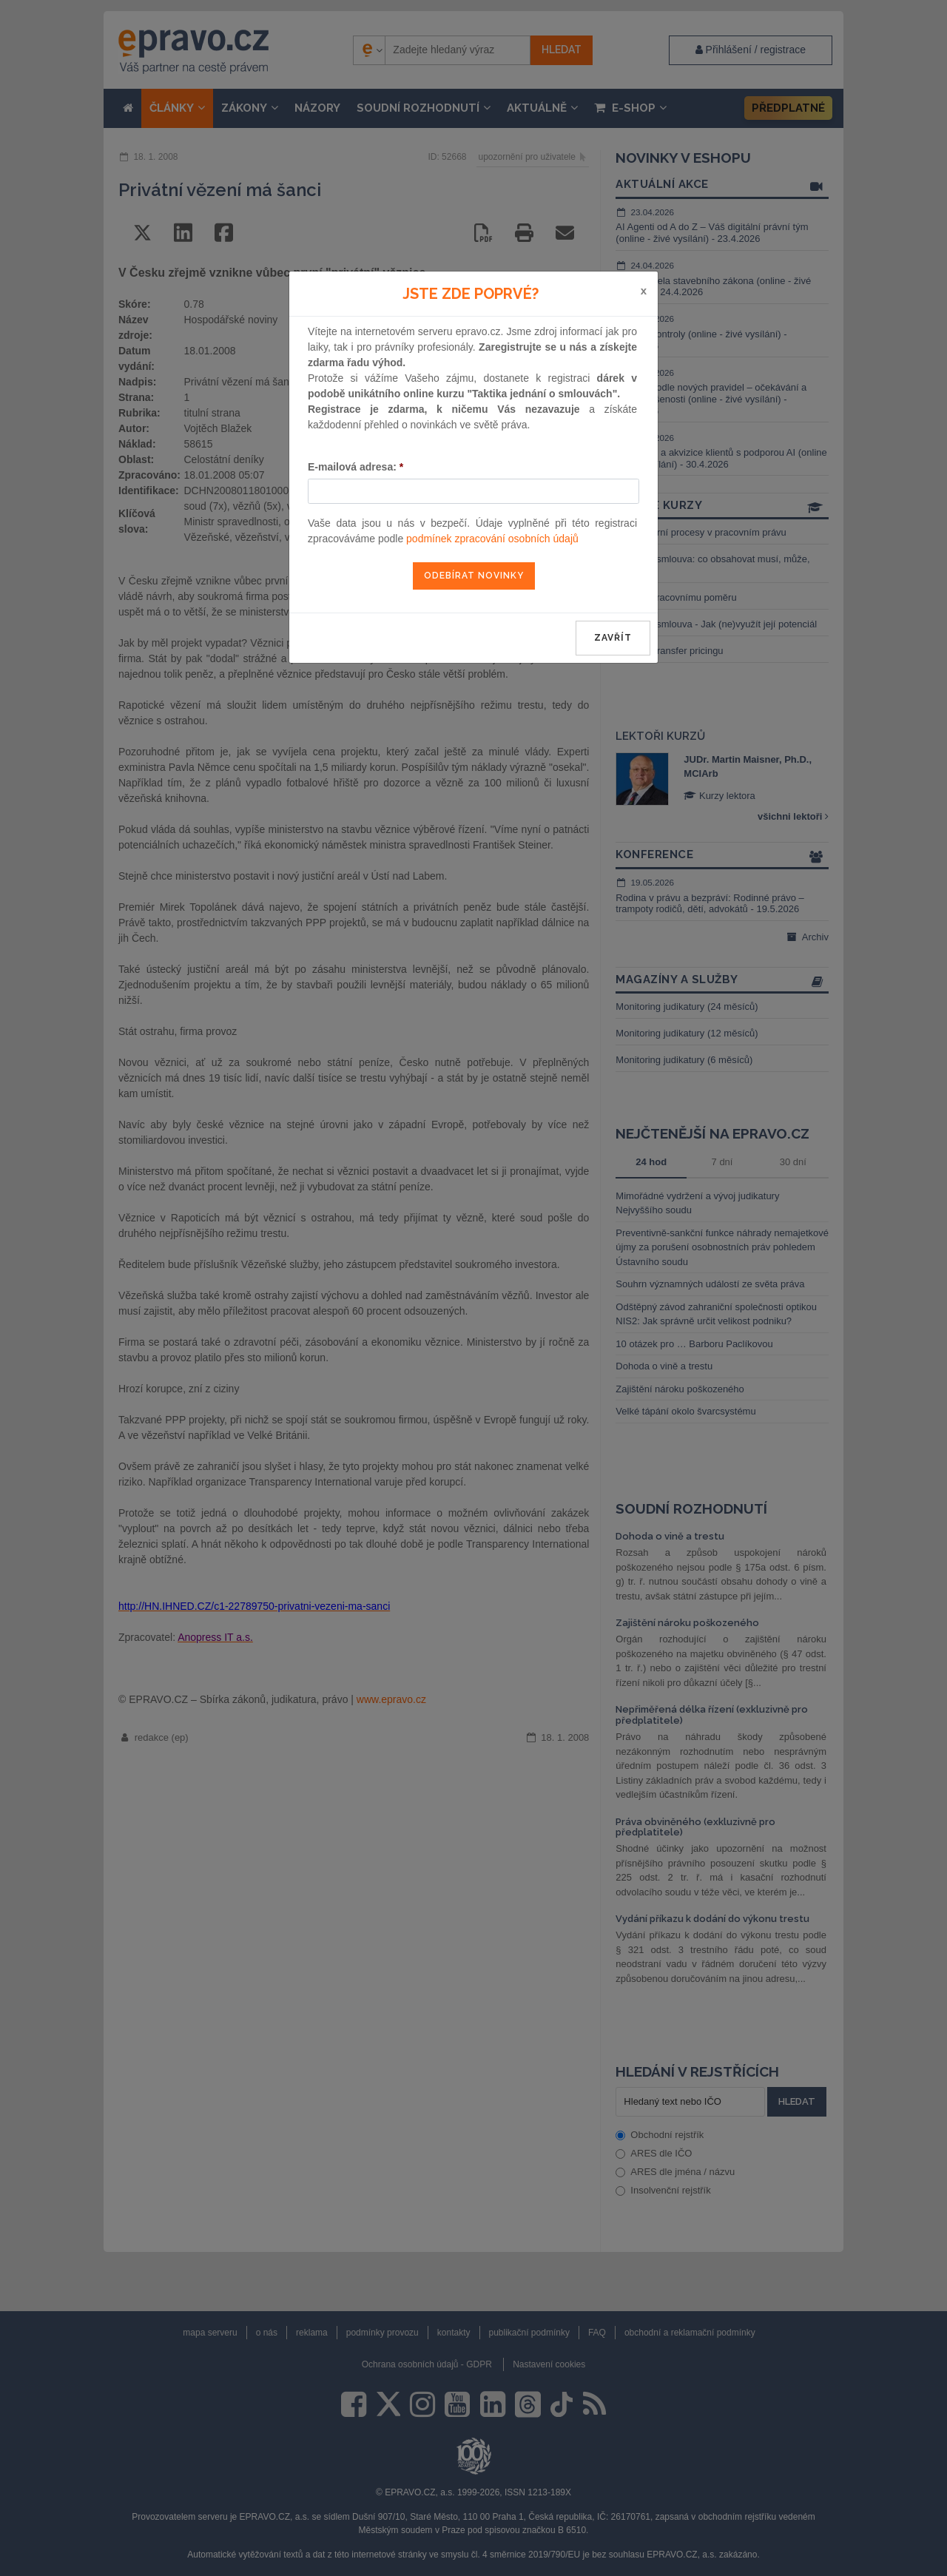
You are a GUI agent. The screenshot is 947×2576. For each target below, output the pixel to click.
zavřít (613, 638)
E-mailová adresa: (355, 467)
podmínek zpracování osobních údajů (492, 538)
